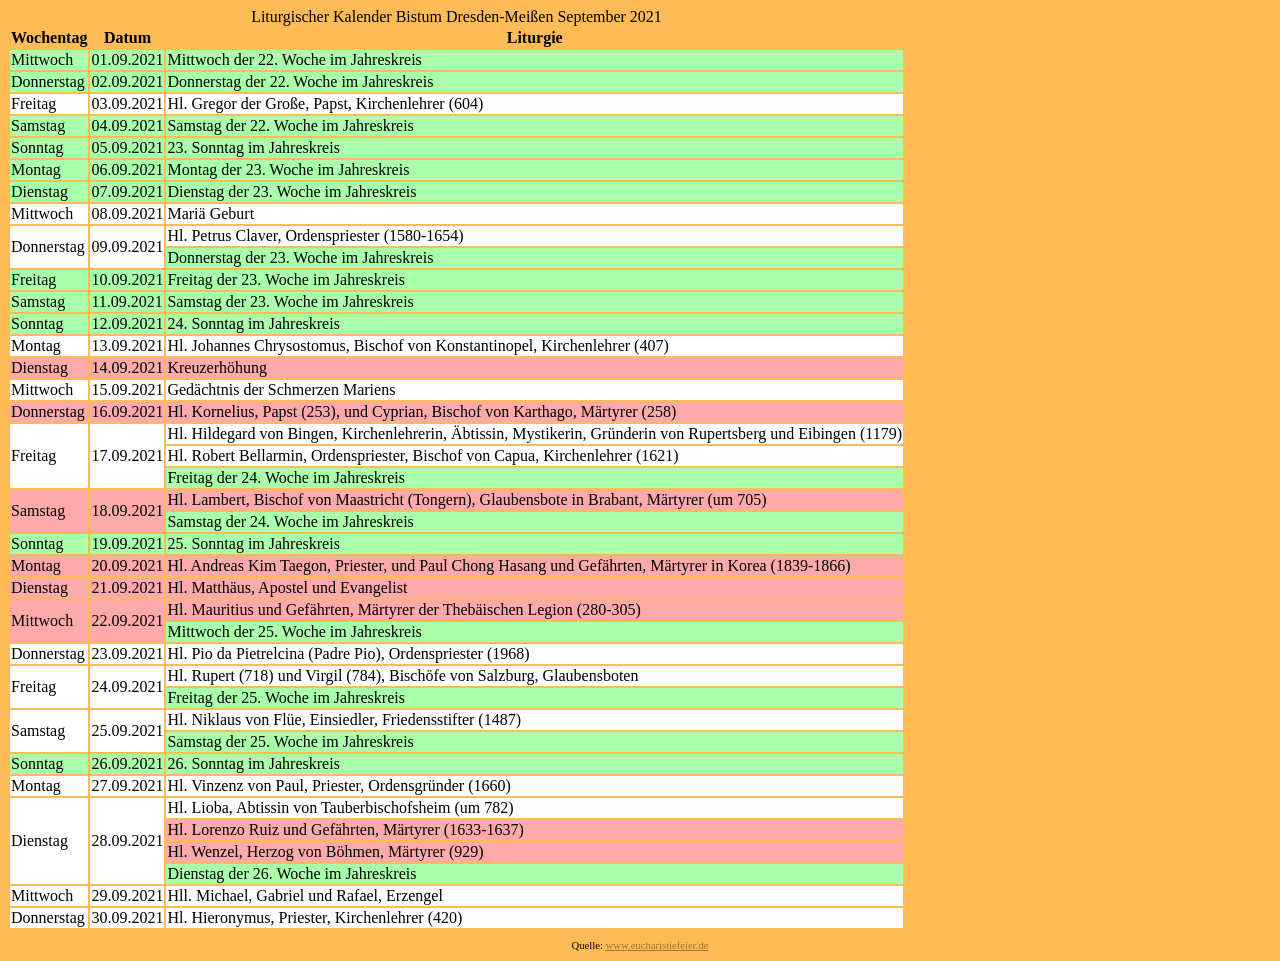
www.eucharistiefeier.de (657, 945)
